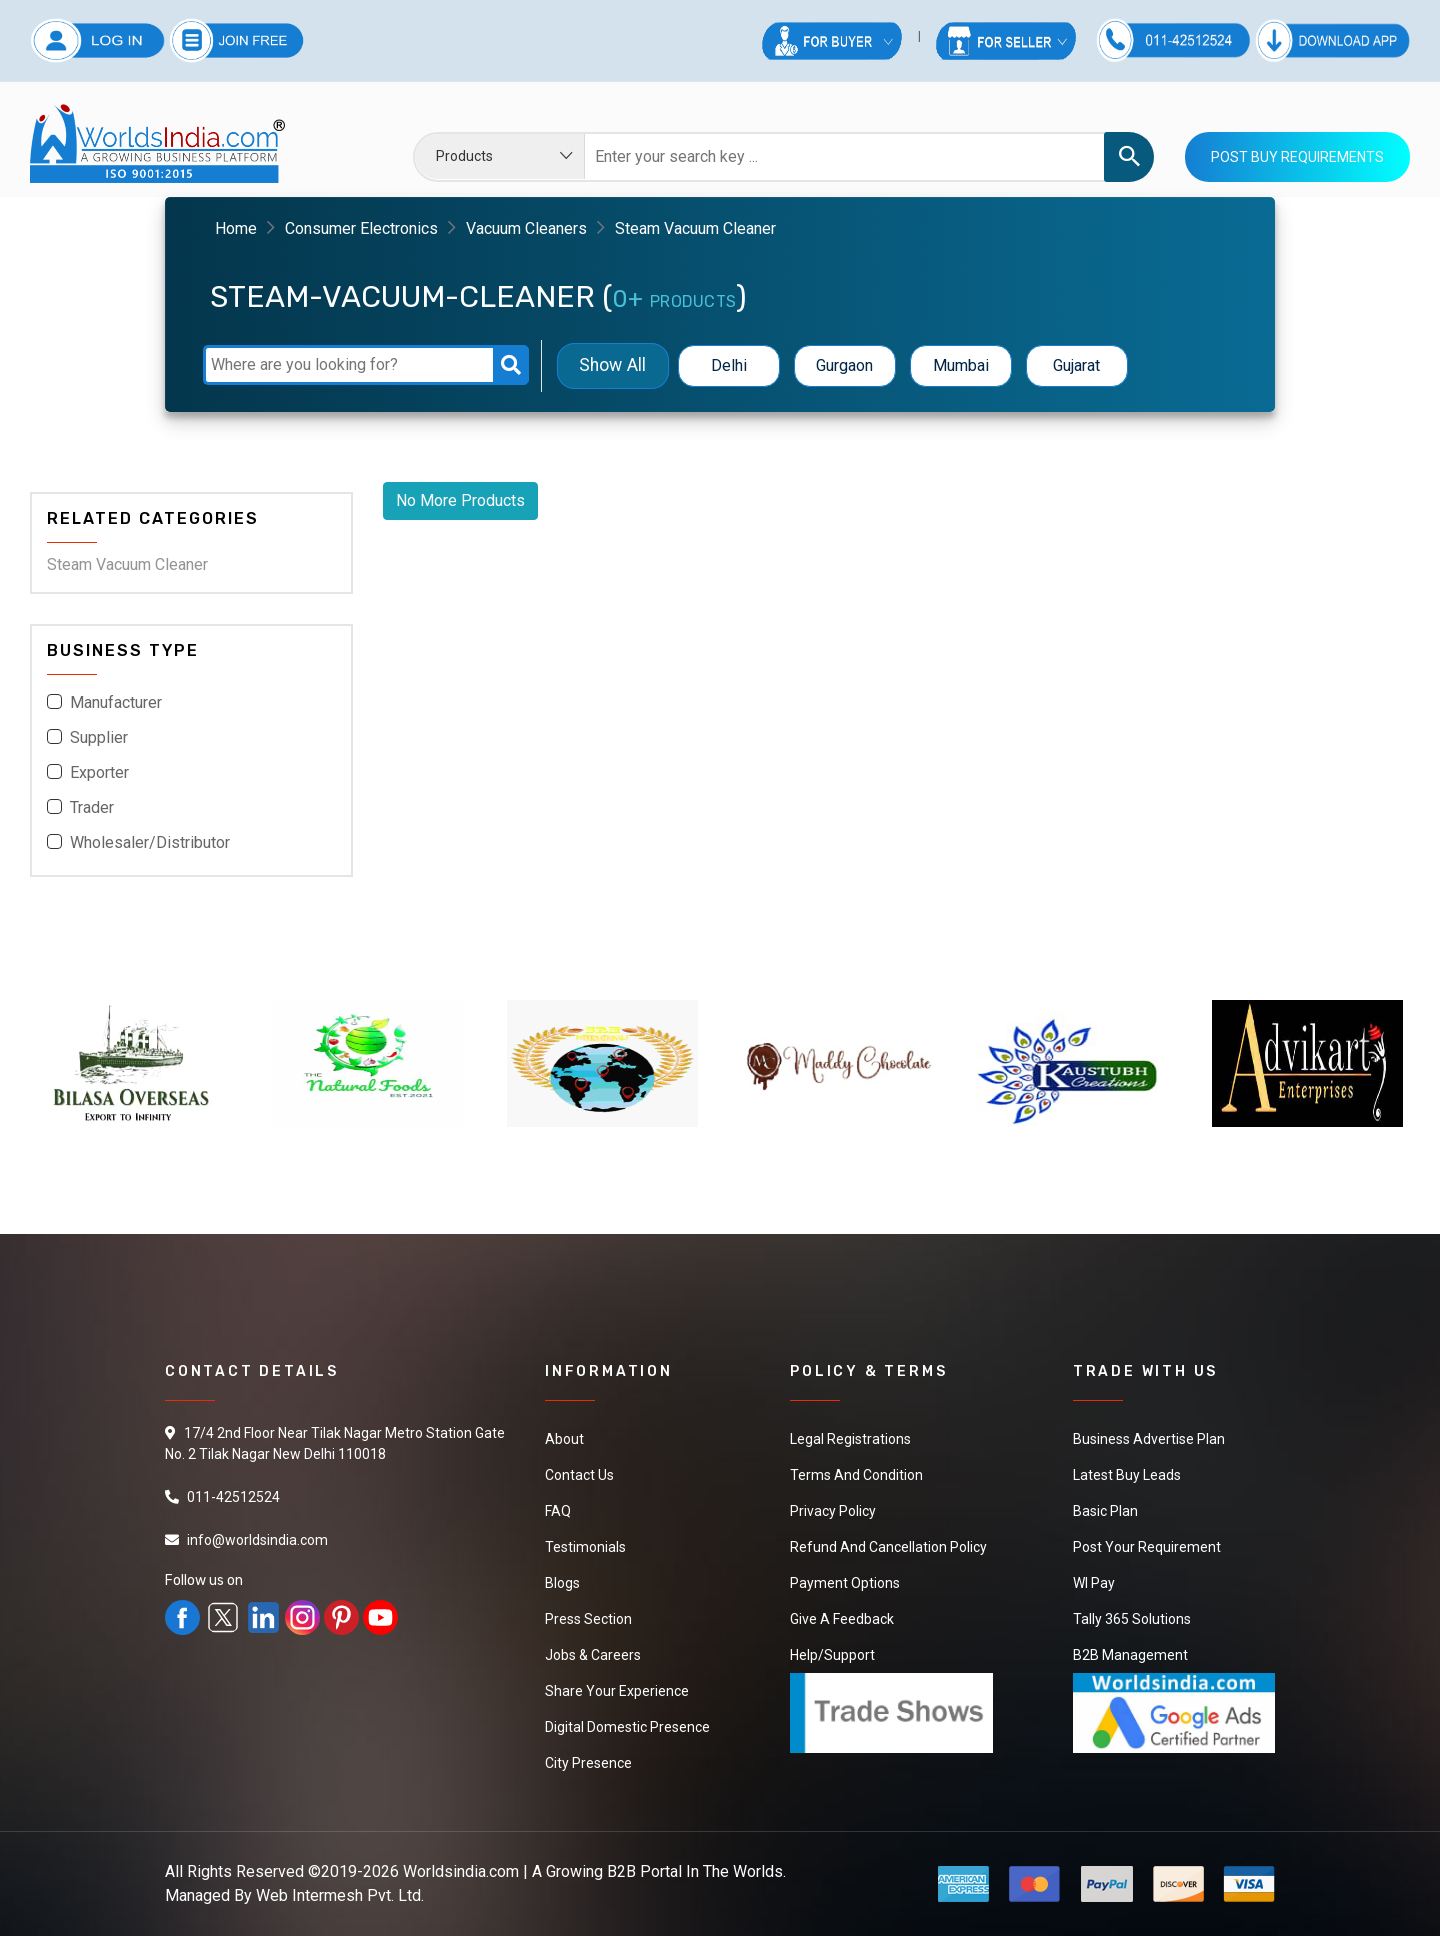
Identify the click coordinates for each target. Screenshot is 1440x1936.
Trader (92, 807)
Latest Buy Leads (1127, 1475)
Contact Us (579, 1475)
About (564, 1439)
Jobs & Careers (593, 1655)
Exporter (99, 772)
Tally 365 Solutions (1132, 1619)
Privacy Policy (833, 1511)
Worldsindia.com (461, 1871)
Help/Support (832, 1655)
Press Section (588, 1619)
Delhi (729, 365)
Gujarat (1076, 365)
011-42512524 (233, 1497)
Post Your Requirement (1147, 1547)
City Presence (588, 1763)
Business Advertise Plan (1149, 1439)
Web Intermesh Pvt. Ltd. (340, 1895)
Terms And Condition (856, 1475)
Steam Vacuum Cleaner (127, 564)
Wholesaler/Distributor (150, 842)
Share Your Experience (617, 1691)
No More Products (460, 500)
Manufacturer (116, 702)
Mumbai (961, 365)
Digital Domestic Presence (627, 1727)
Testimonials (585, 1547)
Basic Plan (1105, 1511)
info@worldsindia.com (257, 1540)
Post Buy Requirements (1297, 157)
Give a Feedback (842, 1619)
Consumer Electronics (361, 228)
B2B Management (1130, 1655)
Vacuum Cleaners (526, 228)
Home (236, 228)
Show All (612, 365)
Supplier (99, 737)
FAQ (558, 1511)
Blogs (562, 1583)
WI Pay (1094, 1583)
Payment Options (845, 1583)
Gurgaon (844, 365)
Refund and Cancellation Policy (888, 1547)
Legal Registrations (850, 1439)
